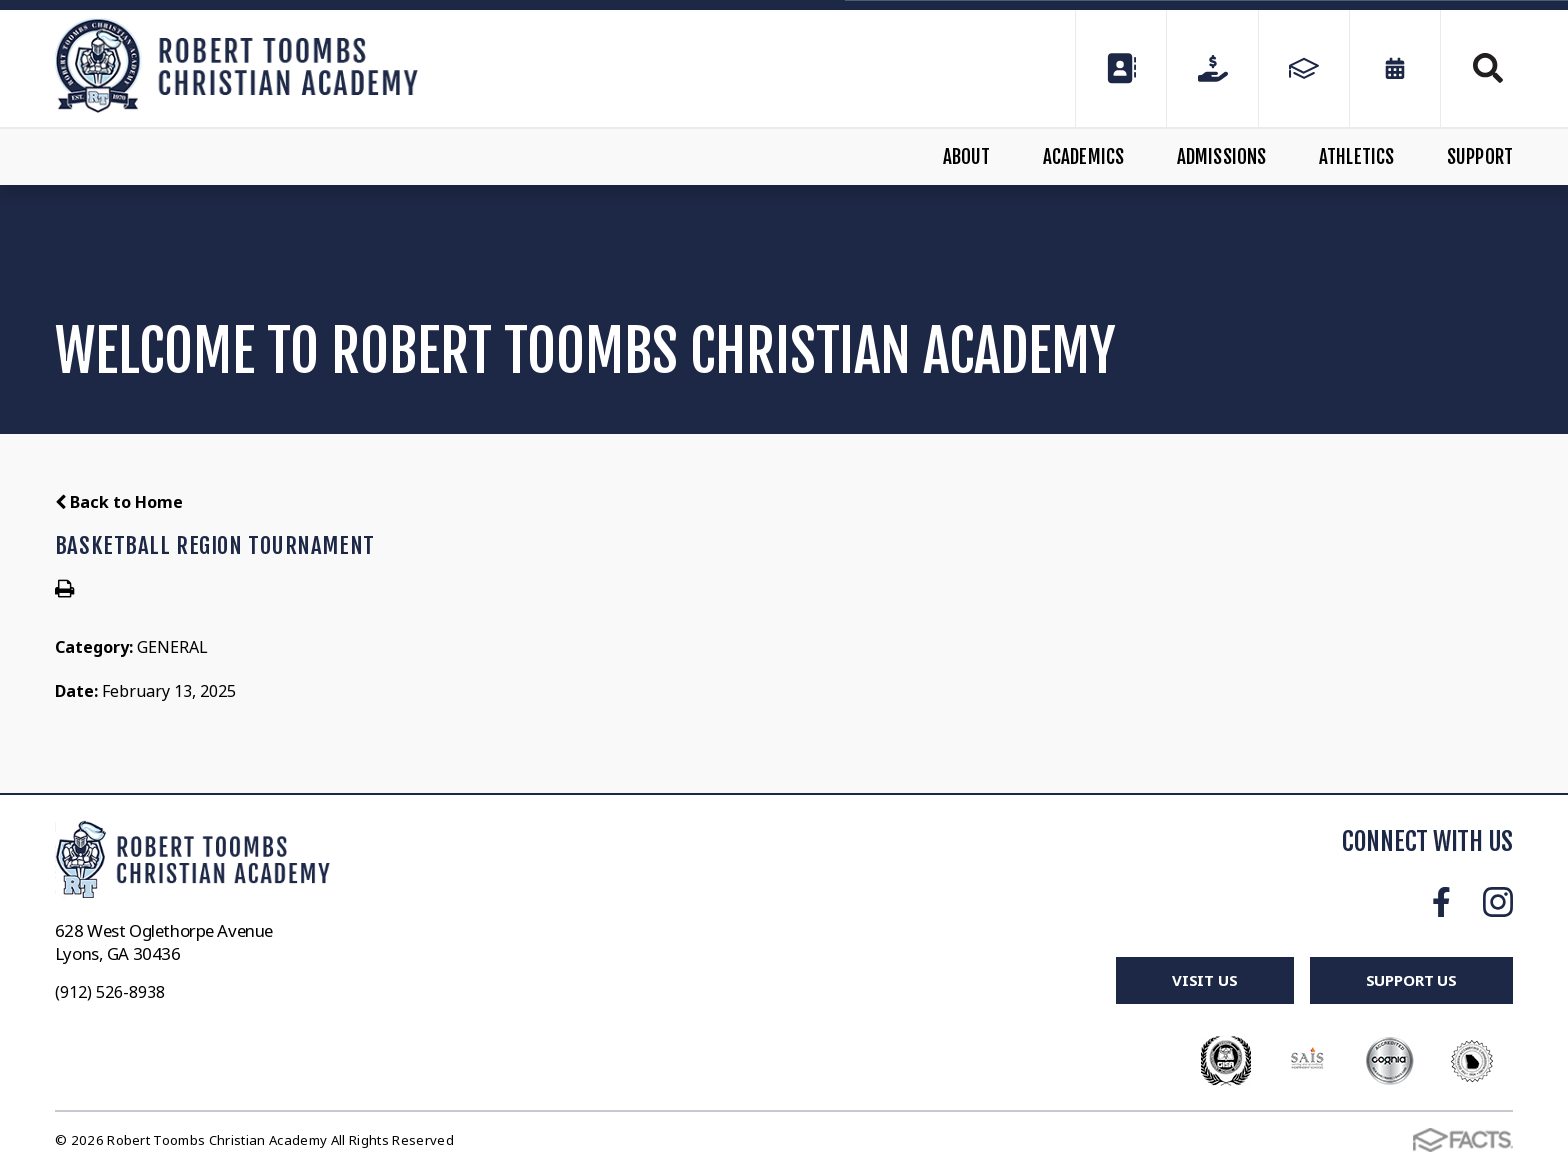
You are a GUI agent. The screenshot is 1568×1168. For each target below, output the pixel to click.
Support (1480, 157)
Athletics (1357, 157)
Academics (1084, 157)
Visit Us (1205, 980)
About (967, 157)
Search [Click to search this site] (1488, 68)
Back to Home (119, 502)
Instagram (1498, 902)
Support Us (1412, 980)
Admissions (1222, 157)
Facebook (1441, 902)
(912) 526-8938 (110, 992)
